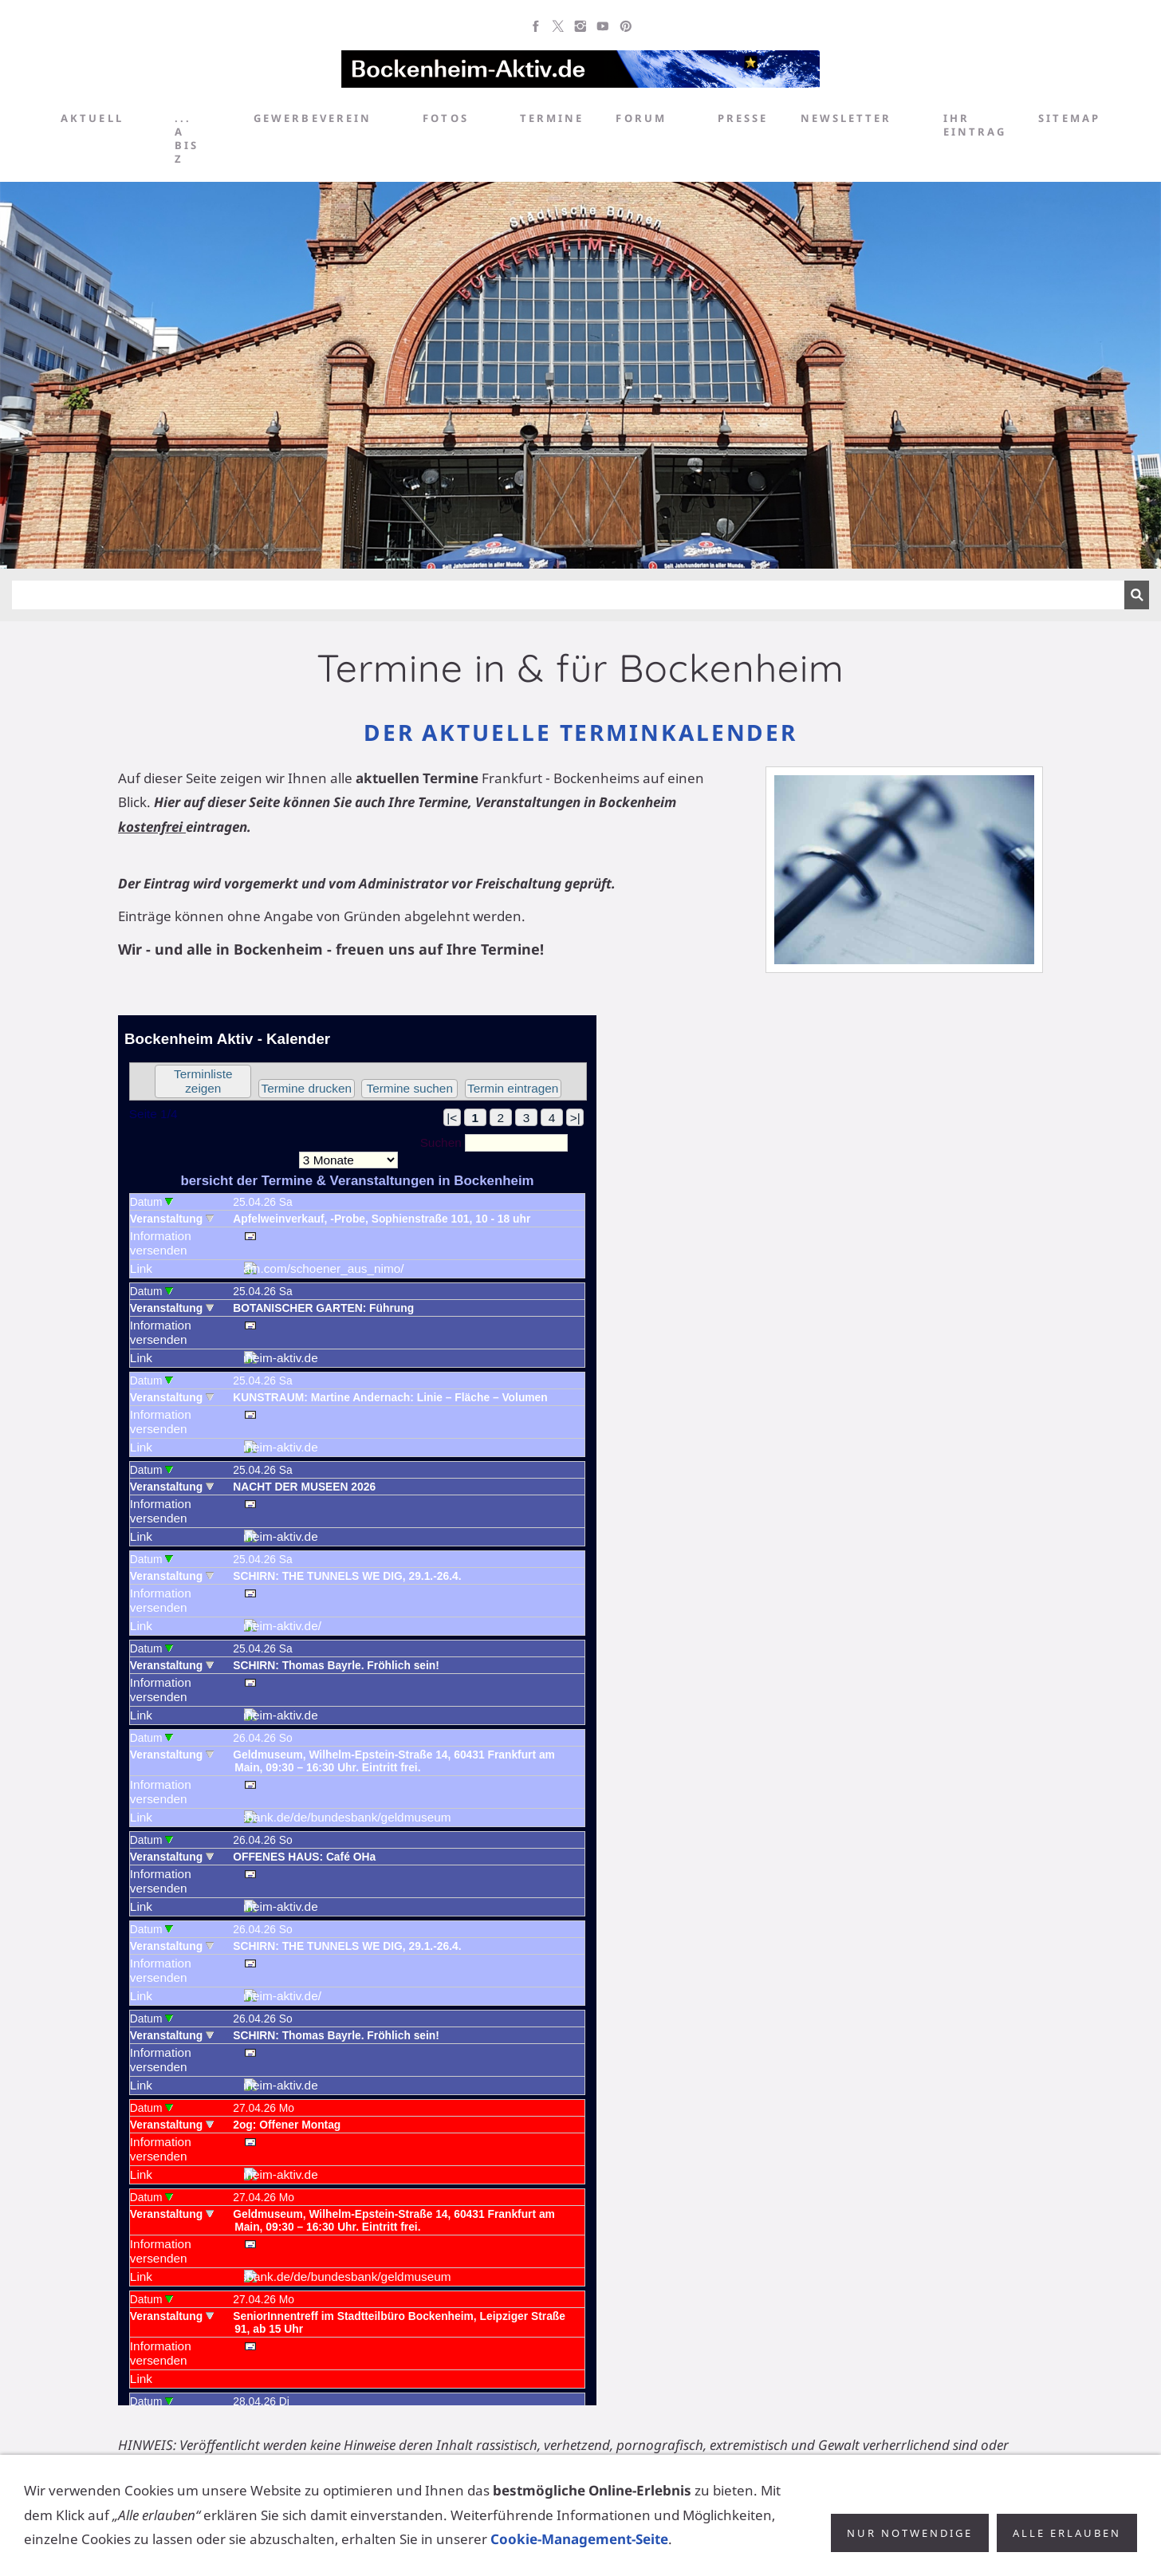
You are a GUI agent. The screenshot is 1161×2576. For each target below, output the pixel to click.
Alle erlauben (1067, 2542)
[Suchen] (568, 595)
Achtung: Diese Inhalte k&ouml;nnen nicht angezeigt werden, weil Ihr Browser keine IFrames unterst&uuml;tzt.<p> (357, 1710)
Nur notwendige (910, 2542)
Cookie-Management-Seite (579, 2548)
